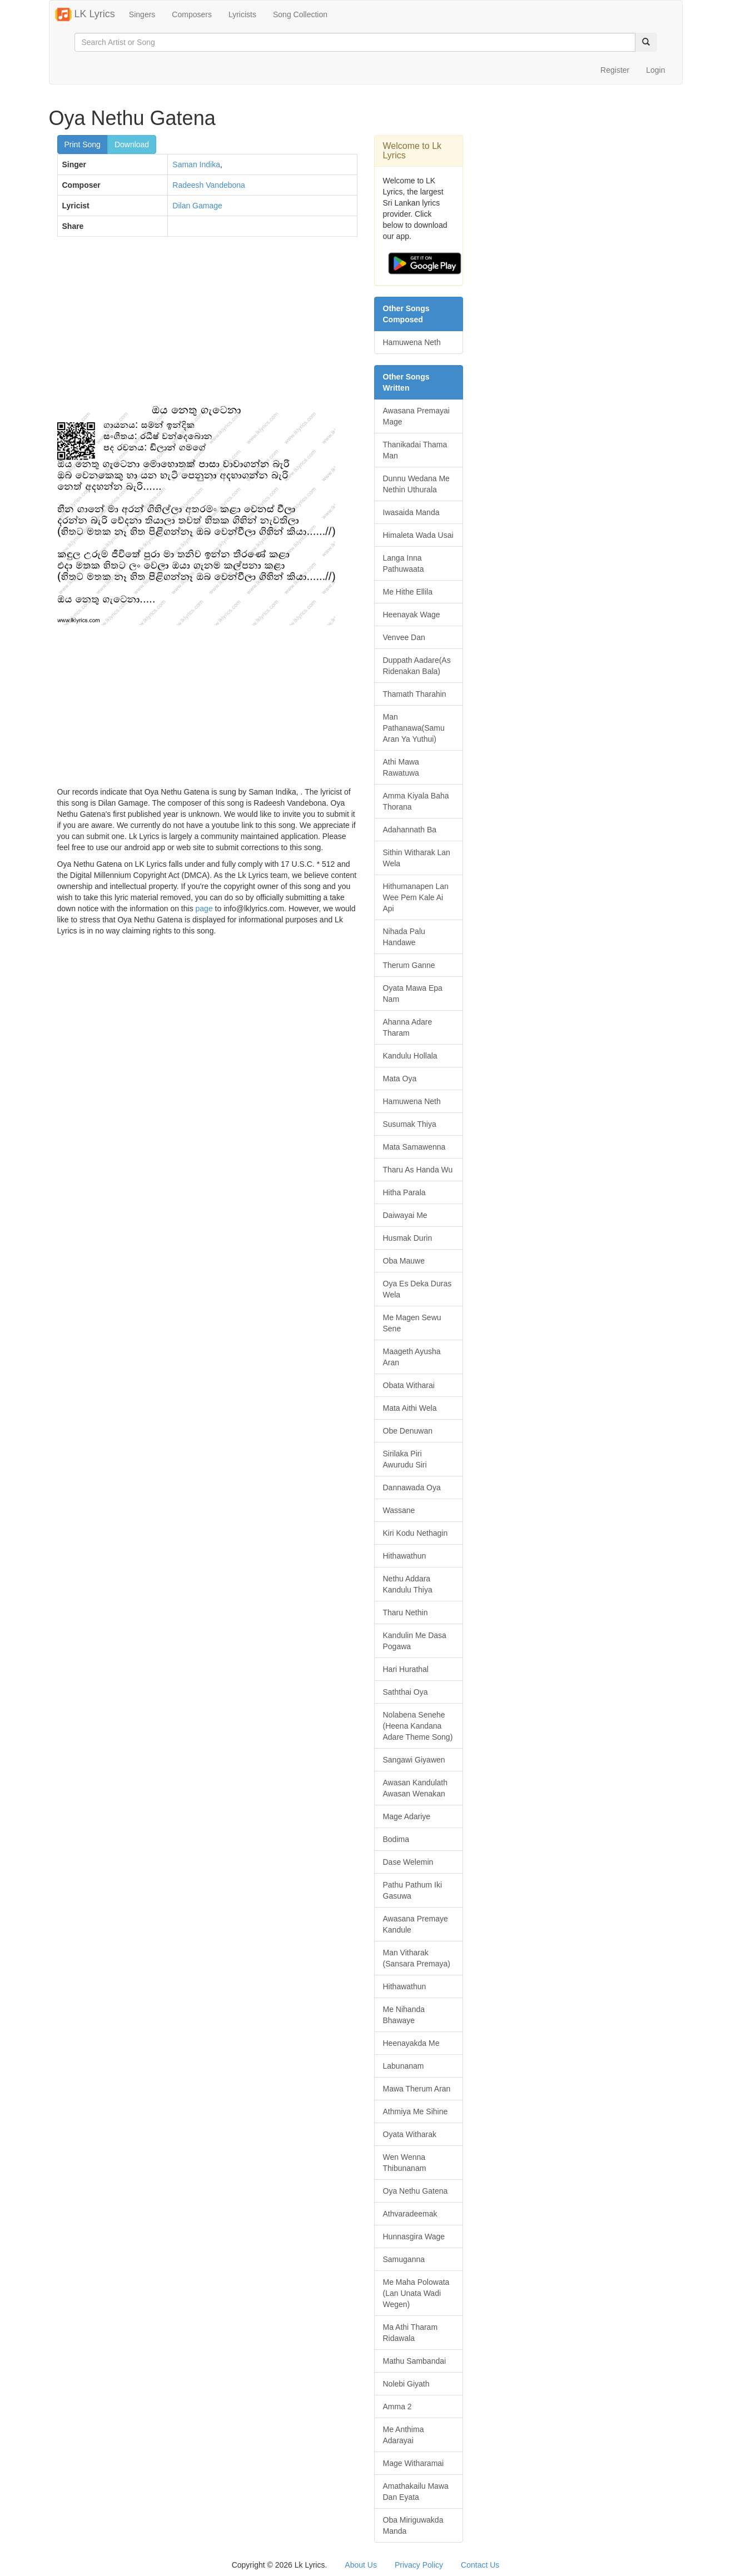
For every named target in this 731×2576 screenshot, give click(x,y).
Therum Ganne (409, 965)
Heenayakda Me (411, 2043)
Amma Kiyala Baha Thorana (416, 801)
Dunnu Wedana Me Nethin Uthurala (416, 484)
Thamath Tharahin (414, 694)
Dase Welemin (408, 1862)
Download (132, 144)
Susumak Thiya (409, 1124)
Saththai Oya (405, 1692)
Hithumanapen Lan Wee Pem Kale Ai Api (416, 897)
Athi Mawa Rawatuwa (401, 767)
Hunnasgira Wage (414, 2236)
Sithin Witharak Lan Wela (416, 858)
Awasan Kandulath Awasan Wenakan (415, 1788)
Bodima (396, 1839)
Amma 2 (397, 2406)
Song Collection (300, 14)
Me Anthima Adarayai (403, 2435)
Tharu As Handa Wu (418, 1169)
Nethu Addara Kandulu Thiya (407, 1584)
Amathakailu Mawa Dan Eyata (416, 2492)
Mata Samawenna (414, 1146)
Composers (192, 14)
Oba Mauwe (404, 1260)
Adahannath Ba (410, 829)
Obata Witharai (409, 1385)
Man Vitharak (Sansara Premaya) (416, 1958)
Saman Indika (196, 164)
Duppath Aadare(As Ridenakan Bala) (417, 666)
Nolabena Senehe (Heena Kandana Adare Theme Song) (418, 1725)
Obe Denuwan (408, 1430)
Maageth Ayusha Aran (412, 1357)
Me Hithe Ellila (407, 591)
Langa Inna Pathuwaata (403, 563)
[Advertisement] (207, 325)
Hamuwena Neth (412, 342)
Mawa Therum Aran (417, 2088)
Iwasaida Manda (411, 512)
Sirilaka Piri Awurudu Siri (405, 1459)
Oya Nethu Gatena (415, 2190)
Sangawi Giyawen (414, 1759)
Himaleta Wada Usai (418, 535)
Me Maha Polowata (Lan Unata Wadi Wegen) (416, 2293)
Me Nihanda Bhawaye (404, 2015)
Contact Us (480, 2564)
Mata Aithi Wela (410, 1408)
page (204, 908)
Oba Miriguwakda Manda (413, 2525)
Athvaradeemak (410, 2213)
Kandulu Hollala (410, 1055)
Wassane (399, 1510)
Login (655, 70)
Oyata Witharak (409, 2134)
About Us (361, 2564)
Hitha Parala (404, 1192)
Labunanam (403, 2065)
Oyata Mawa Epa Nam (412, 994)
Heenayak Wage (411, 614)
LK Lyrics (85, 14)
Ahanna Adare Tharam (407, 1027)
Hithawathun (404, 1555)
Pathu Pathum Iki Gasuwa (412, 1890)
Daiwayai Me (405, 1215)
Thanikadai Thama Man (415, 450)
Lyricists (242, 14)
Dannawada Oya (412, 1487)
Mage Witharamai (413, 2463)
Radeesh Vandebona (208, 185)
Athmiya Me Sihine (415, 2111)
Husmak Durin (407, 1238)
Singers (142, 14)
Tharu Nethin (405, 1612)
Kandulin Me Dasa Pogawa (414, 1641)
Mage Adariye (407, 1816)
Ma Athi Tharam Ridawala (410, 2333)
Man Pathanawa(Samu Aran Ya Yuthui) (414, 727)
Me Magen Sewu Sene (412, 1323)
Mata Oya (400, 1078)
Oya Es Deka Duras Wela (417, 1289)
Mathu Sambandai (414, 2361)
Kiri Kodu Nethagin (415, 1533)
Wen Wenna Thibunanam (404, 2163)
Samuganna (404, 2259)
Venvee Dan (404, 637)
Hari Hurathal (406, 1669)
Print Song (82, 144)
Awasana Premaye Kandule (415, 1924)
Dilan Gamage (197, 205)
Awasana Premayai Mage (416, 416)
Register (614, 70)
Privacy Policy (419, 2564)
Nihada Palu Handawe (404, 937)
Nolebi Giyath (406, 2383)
